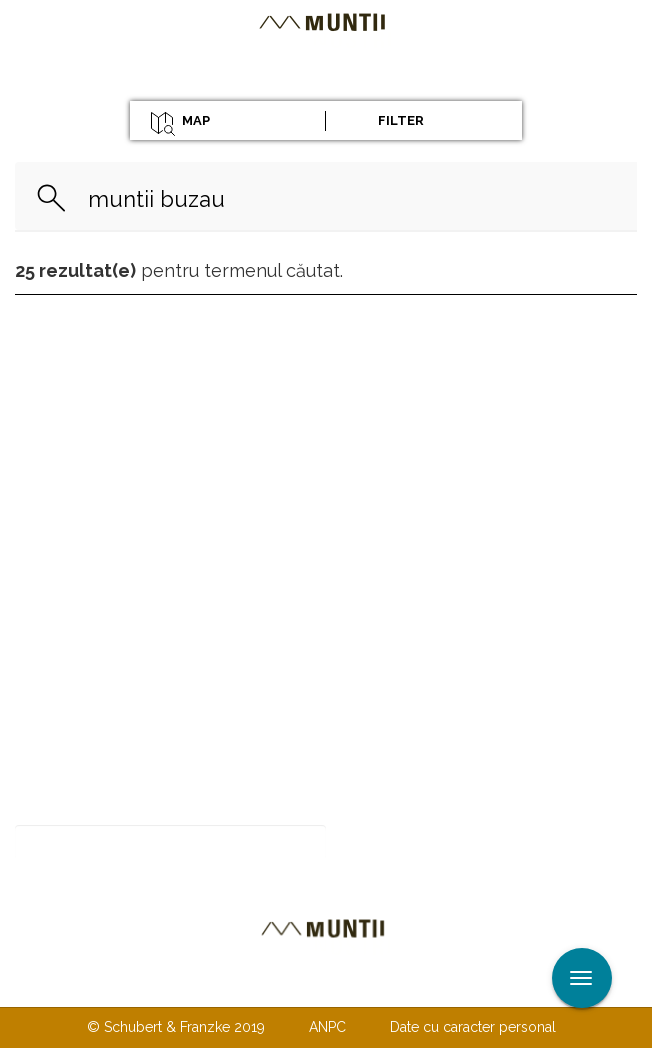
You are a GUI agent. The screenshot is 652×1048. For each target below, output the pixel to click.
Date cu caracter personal (473, 1027)
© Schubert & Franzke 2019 (176, 1027)
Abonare (391, 842)
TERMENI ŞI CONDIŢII (444, 986)
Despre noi (295, 986)
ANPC (327, 1027)
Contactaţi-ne (172, 986)
